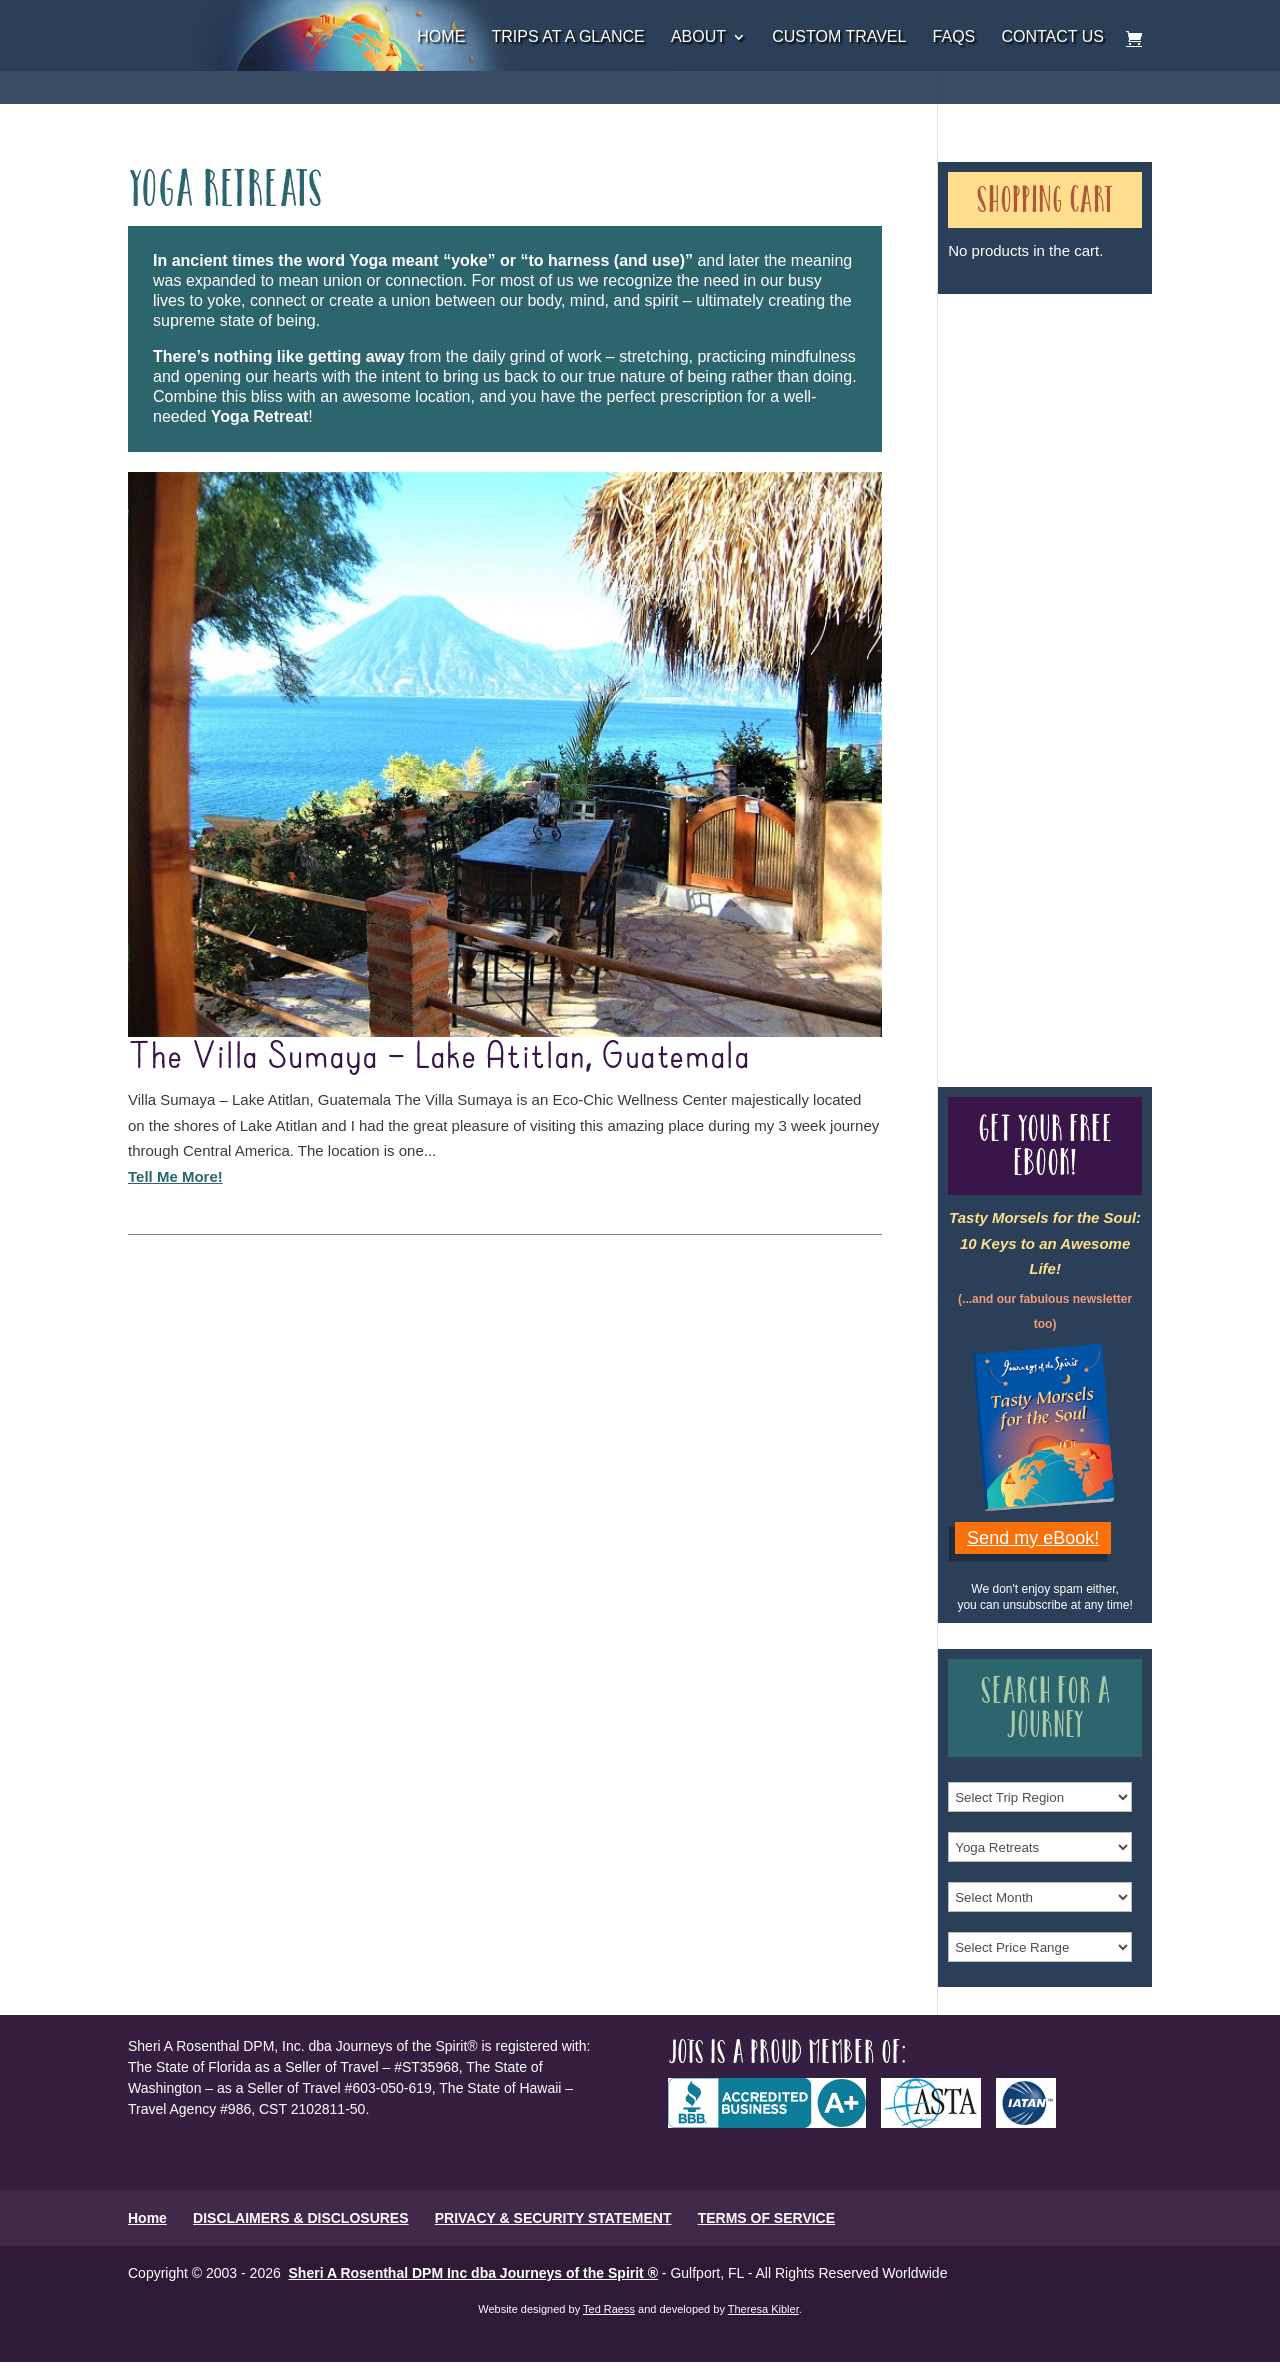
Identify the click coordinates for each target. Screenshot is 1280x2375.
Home (441, 37)
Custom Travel (839, 37)
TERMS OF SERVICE (766, 2218)
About (698, 37)
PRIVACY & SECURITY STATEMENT (553, 2218)
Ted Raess (609, 2309)
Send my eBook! (1033, 1538)
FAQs (954, 37)
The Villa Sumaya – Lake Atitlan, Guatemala (439, 1057)
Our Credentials (1020, 667)
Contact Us (1052, 37)
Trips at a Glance (567, 37)
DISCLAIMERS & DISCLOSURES (300, 2218)
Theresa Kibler (763, 2309)
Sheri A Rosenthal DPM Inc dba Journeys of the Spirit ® (473, 2273)
